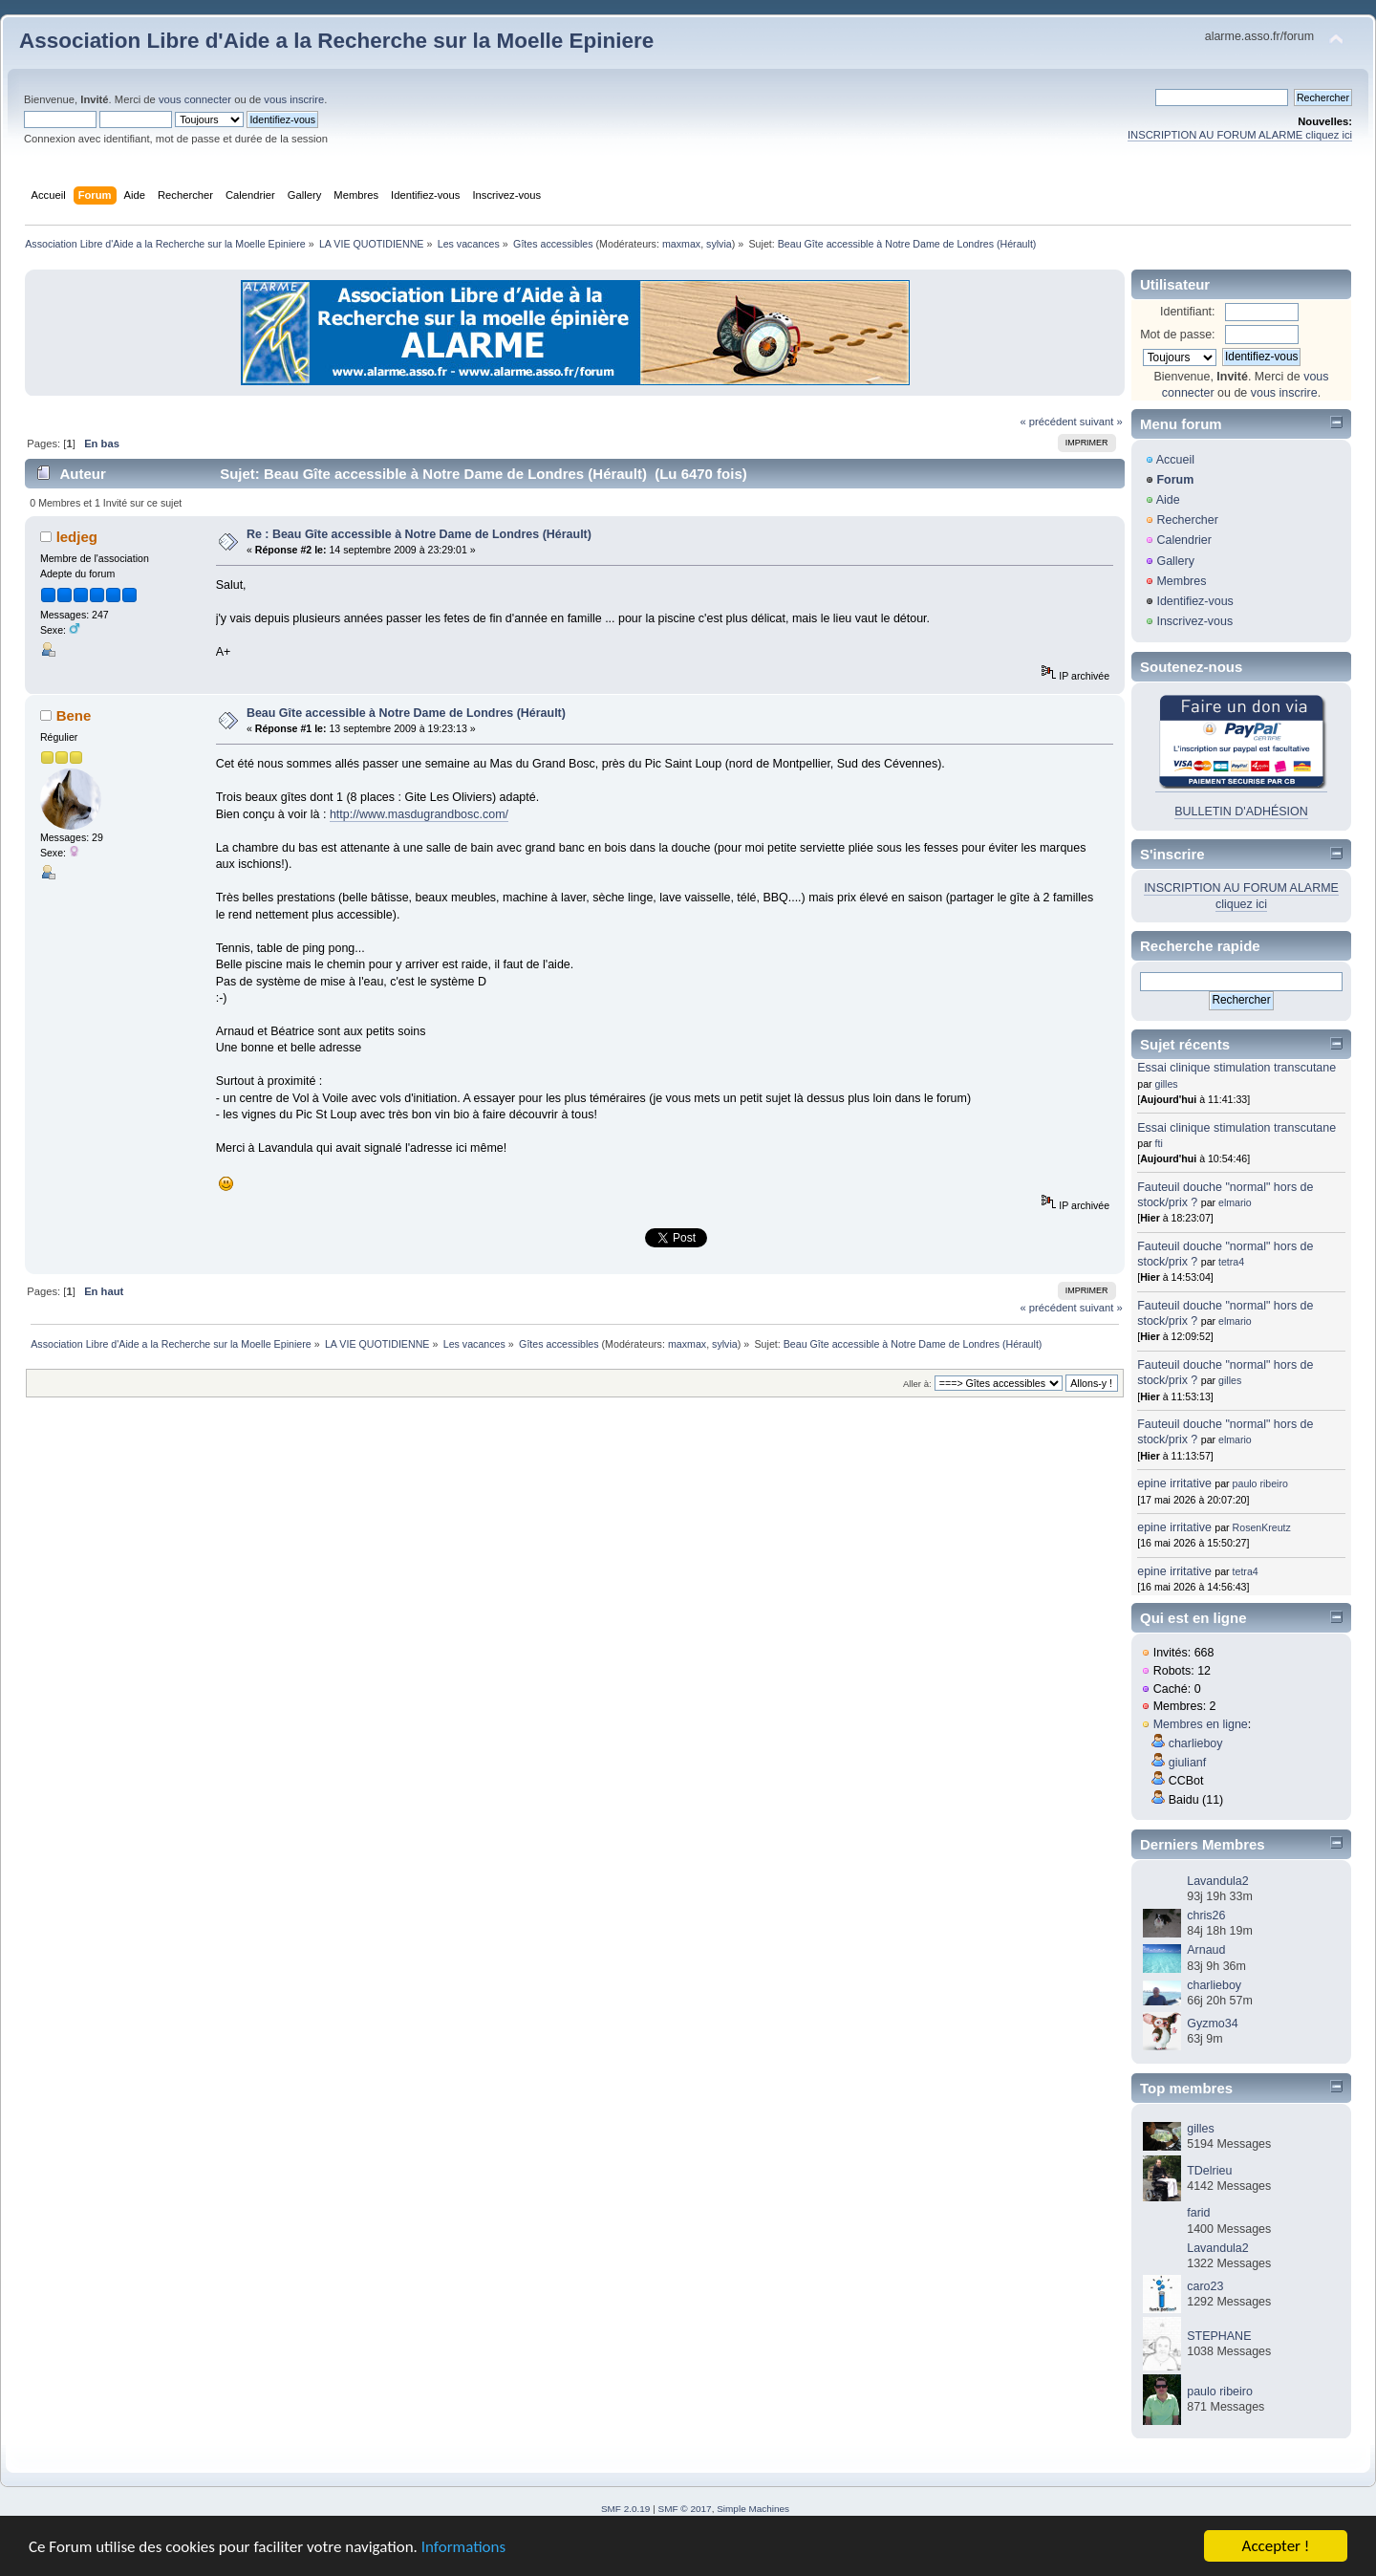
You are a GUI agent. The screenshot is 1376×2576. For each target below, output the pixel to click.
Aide (1168, 500)
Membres (1181, 581)
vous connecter (195, 99)
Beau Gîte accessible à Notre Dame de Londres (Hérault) (406, 713)
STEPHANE (1219, 2336)
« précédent (1048, 421)
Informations (463, 2548)
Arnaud (1206, 1950)
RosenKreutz (1262, 1527)
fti (1159, 1143)
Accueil (1175, 459)
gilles (1166, 1084)
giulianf (1188, 1762)
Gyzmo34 (1212, 2023)
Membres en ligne (1200, 1724)
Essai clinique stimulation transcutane (1236, 1067)
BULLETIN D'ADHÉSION (1241, 811)
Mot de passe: (1177, 334)
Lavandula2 (1217, 1881)
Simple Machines (753, 2508)
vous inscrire (294, 99)
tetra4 (1231, 1261)
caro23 (1205, 2286)
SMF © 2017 (685, 2508)
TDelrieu (1209, 2170)
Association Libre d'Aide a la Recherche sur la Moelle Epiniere (336, 41)
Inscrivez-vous (1194, 621)
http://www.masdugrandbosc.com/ (419, 814)
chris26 (1206, 1915)
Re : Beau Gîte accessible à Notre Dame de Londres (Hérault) (419, 534)
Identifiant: (1187, 311)
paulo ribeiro (1260, 1483)
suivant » (1101, 421)
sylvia (719, 243)
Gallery (1175, 561)
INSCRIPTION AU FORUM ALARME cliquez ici (1240, 135)
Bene (74, 715)
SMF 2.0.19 (626, 2508)
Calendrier (1184, 540)
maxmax (681, 243)
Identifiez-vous (1194, 601)
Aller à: (917, 1383)
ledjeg (76, 537)
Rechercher (1186, 520)
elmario (1235, 1202)
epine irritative (1174, 1483)
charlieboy (1196, 1743)
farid (1198, 2212)
